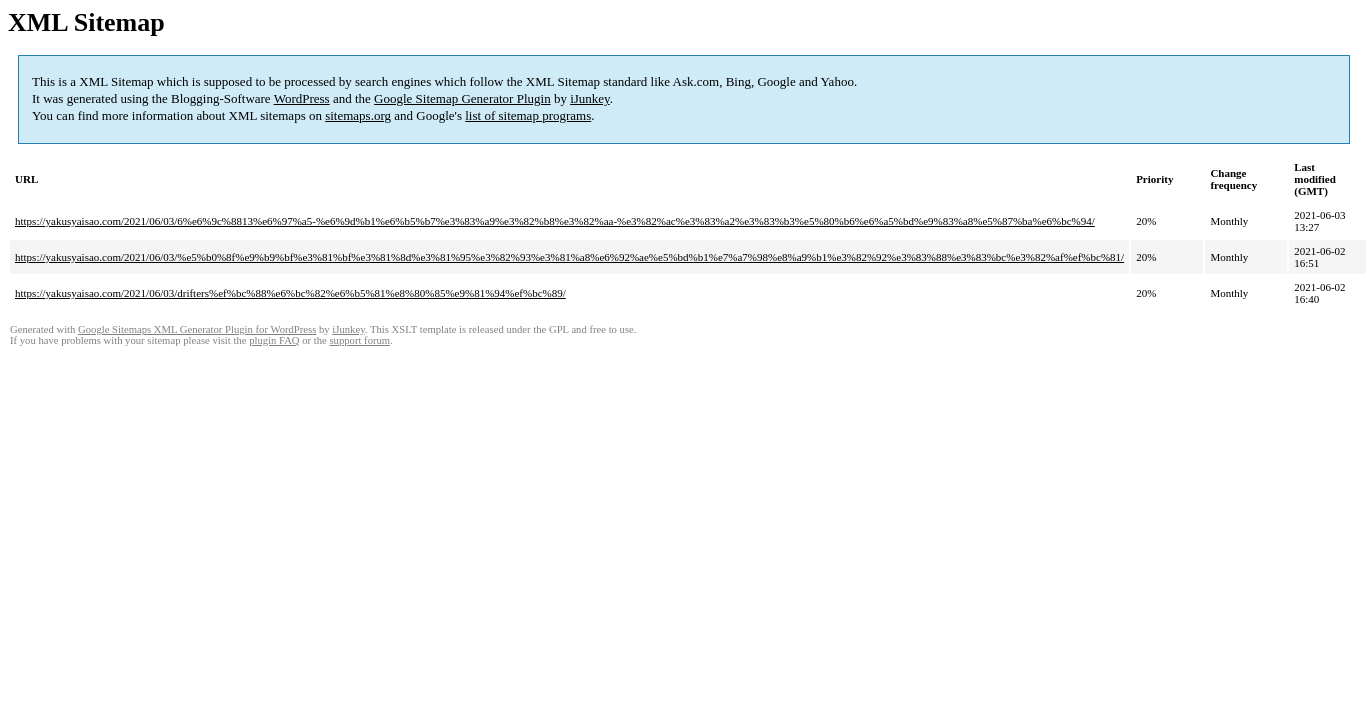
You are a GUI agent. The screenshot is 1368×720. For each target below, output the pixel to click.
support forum (359, 340)
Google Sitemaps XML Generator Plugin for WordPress (197, 329)
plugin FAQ (274, 340)
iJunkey (590, 98)
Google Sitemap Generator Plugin (462, 98)
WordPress (302, 98)
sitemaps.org (358, 115)
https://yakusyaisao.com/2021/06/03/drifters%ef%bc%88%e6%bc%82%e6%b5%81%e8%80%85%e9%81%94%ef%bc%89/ (290, 293)
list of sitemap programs (528, 115)
